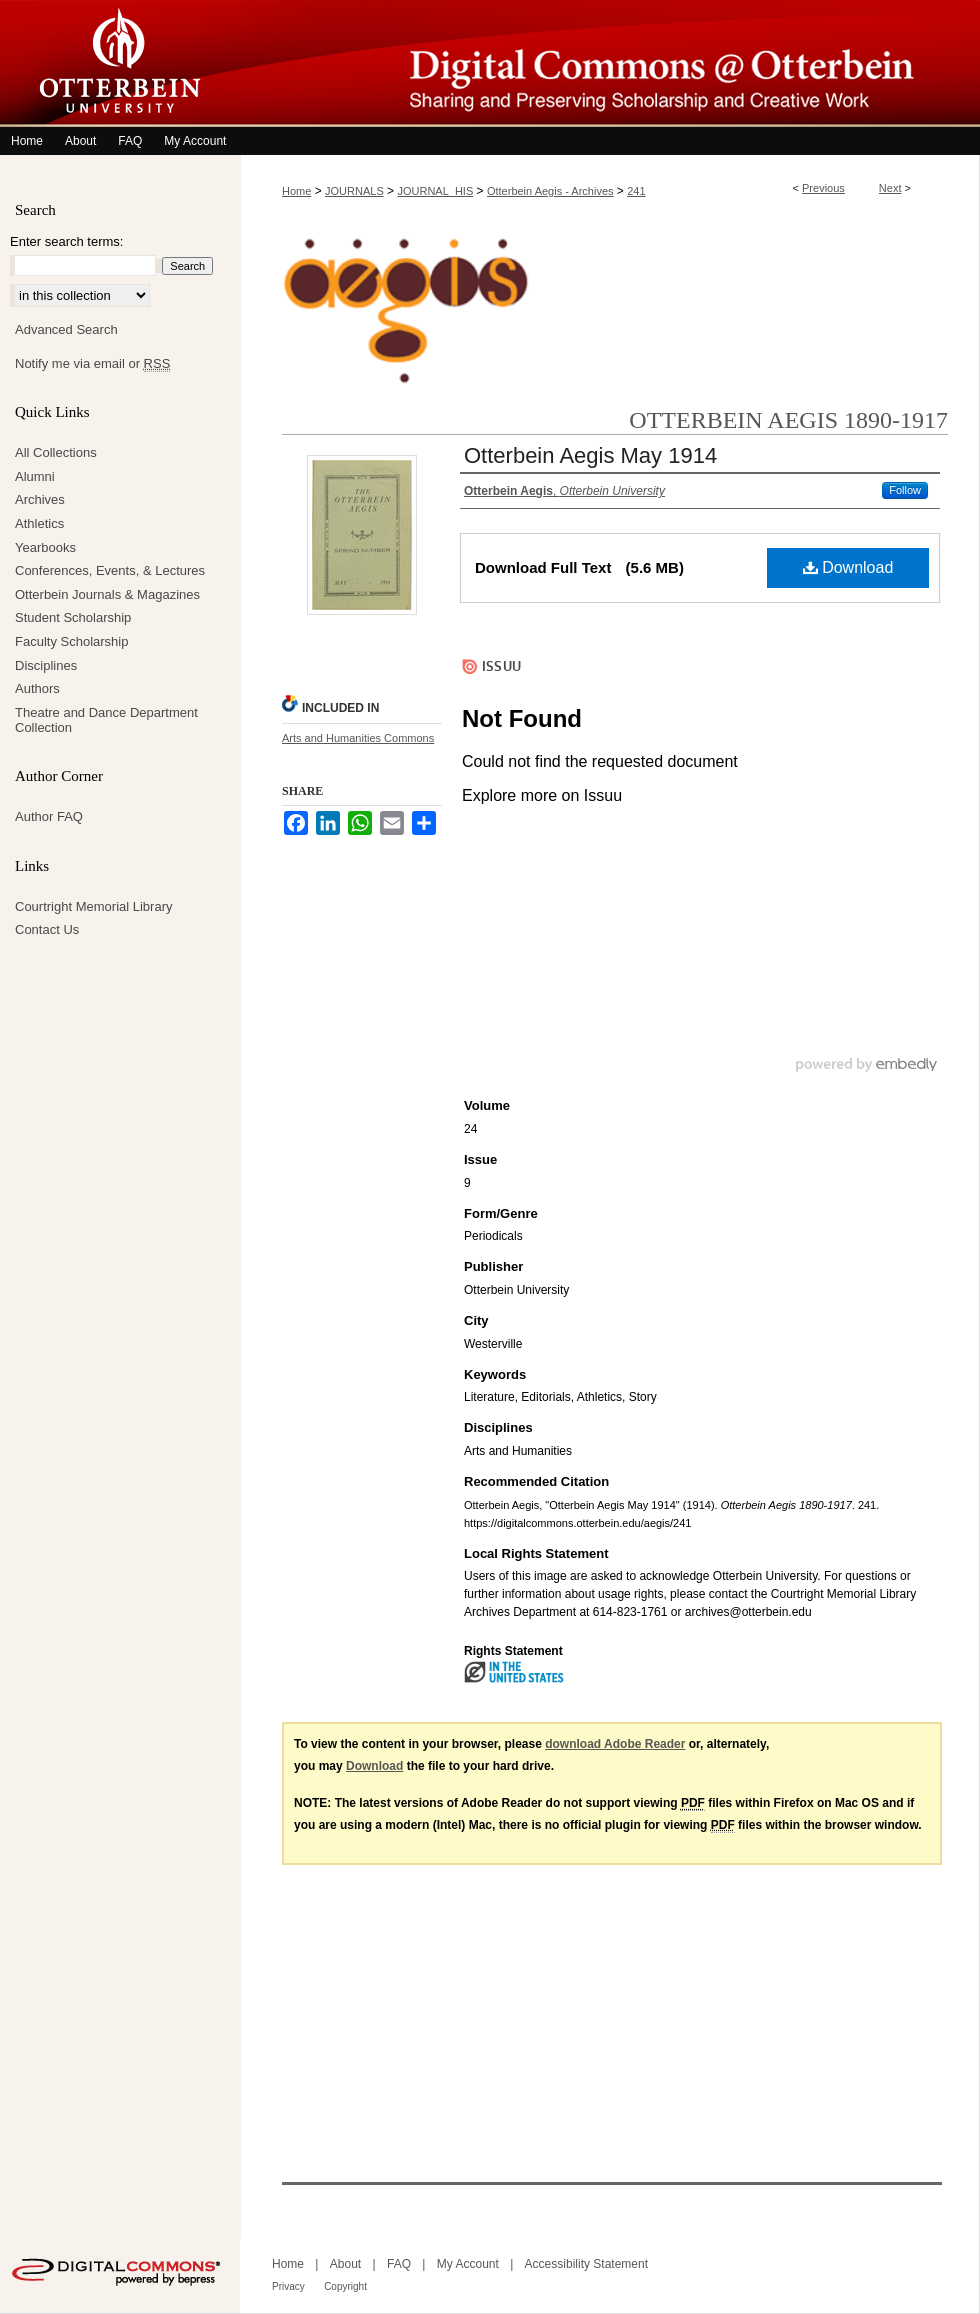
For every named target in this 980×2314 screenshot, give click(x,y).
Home (296, 191)
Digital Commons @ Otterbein (610, 63)
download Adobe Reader (615, 1744)
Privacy (288, 2286)
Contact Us (47, 929)
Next (890, 188)
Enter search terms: (66, 241)
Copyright (345, 2286)
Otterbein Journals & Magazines (107, 594)
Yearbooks (45, 547)
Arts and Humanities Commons (358, 738)
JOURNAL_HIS (435, 191)
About (345, 2264)
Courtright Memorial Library (94, 906)
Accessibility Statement (586, 2264)
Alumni (35, 476)
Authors (37, 688)
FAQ (399, 2264)
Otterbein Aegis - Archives (550, 191)
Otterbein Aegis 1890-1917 (788, 420)
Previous (823, 188)
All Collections (56, 452)
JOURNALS (354, 191)
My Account (468, 2264)
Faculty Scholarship (71, 641)
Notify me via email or (92, 364)
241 (636, 191)
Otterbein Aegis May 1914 (590, 455)
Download (848, 567)
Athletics (39, 523)
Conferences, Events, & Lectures (110, 570)
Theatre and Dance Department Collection (106, 720)
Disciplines (46, 665)
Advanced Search (66, 329)
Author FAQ (49, 816)
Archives (40, 499)
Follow (905, 490)
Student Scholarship (73, 617)
